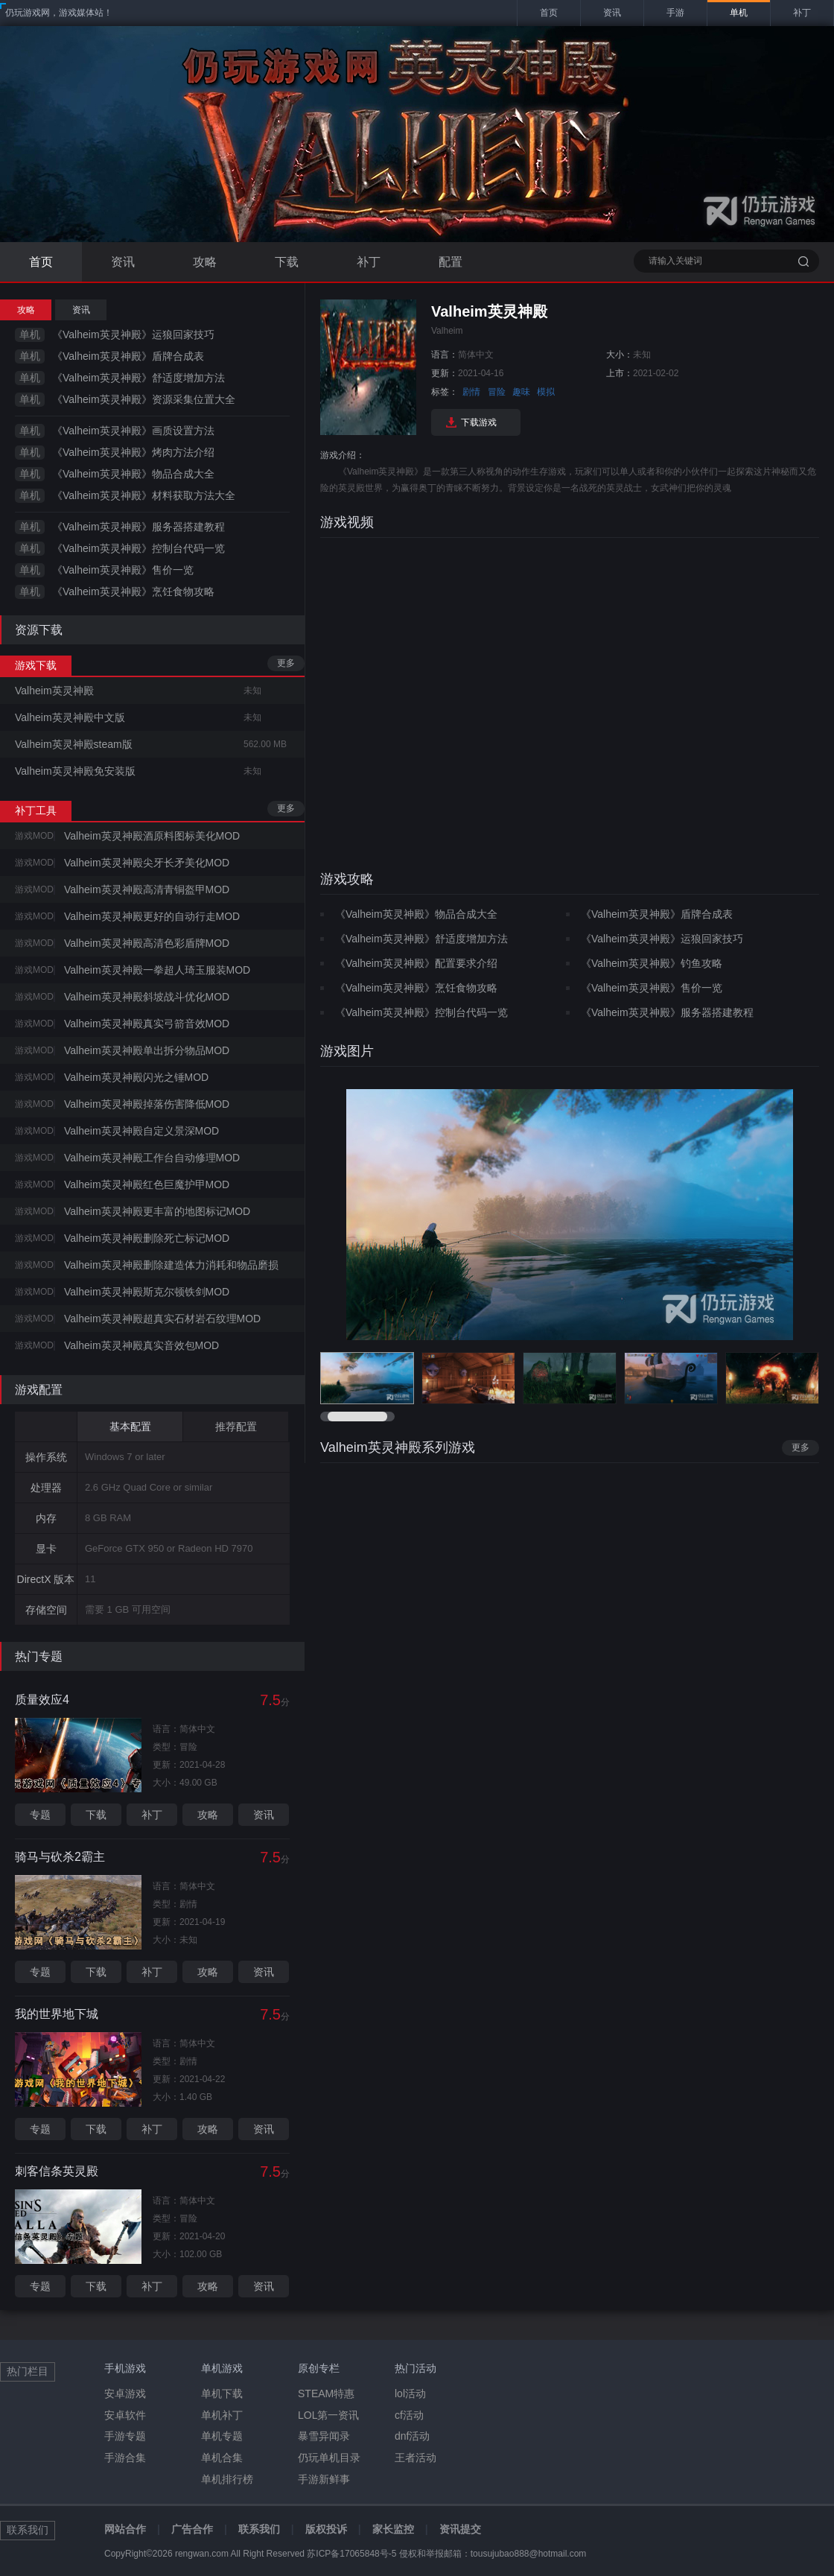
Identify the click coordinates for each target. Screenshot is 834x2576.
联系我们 (259, 2529)
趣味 (521, 392)
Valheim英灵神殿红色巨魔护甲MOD (146, 1184)
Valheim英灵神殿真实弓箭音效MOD (146, 1024)
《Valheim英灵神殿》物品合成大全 (133, 474)
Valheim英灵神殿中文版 (70, 717)
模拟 (546, 392)
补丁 (369, 262)
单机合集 (222, 2458)
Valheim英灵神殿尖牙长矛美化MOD (146, 863)
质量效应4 (42, 1699)
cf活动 (409, 2415)
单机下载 (222, 2393)
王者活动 (415, 2458)
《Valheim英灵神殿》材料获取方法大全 (143, 495)
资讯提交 (460, 2529)
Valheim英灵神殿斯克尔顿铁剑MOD (146, 1292)
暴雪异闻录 (324, 2436)
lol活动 (410, 2393)
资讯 (123, 262)
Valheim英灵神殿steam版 (74, 744)
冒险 (497, 392)
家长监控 (393, 2529)
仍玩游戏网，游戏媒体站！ (58, 12)
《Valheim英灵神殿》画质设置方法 (133, 431)
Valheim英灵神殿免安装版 (75, 771)
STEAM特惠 (326, 2393)
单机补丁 (222, 2415)
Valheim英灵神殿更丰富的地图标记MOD (157, 1211)
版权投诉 (326, 2529)
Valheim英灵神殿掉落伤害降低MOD (146, 1104)
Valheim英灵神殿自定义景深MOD (141, 1131)
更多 (286, 663)
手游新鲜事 (324, 2479)
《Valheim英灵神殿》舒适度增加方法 (138, 378)
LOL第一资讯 (328, 2415)
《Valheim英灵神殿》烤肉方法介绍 (133, 452)
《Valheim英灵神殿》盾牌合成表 (128, 356)
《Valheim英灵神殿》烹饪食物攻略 (133, 591)
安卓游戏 (125, 2393)
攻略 (205, 262)
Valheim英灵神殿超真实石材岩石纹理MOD (162, 1319)
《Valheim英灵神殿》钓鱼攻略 (651, 963)
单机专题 (222, 2436)
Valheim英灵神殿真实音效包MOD (141, 1345)
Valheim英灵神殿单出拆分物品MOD (146, 1050)
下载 (287, 262)
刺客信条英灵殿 (56, 2171)
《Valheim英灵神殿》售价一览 (123, 570)
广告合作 (192, 2529)
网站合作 (125, 2529)
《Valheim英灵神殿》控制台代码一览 (138, 548)
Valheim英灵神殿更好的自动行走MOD (152, 916)
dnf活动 (412, 2436)
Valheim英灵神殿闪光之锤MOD (136, 1077)
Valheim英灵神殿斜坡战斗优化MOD (146, 997)
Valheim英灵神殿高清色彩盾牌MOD (146, 943)
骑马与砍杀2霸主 (60, 1856)
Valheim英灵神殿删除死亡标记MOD (146, 1238)
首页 (41, 262)
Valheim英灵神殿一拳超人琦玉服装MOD (157, 970)
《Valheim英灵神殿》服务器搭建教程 (138, 527)
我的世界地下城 (56, 2014)
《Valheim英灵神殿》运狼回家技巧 (133, 334)
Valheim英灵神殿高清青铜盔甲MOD (146, 889)
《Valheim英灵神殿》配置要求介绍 (416, 963)
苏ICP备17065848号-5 (351, 2553)
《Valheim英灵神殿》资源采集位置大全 (143, 399)
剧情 (471, 392)
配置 (450, 262)
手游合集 (125, 2458)
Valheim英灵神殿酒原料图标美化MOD (152, 836)
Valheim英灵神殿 (54, 691)
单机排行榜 (227, 2479)
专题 (40, 1815)
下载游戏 (479, 422)
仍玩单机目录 (329, 2458)
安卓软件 (125, 2415)
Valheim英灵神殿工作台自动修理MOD (152, 1158)
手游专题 (125, 2436)
